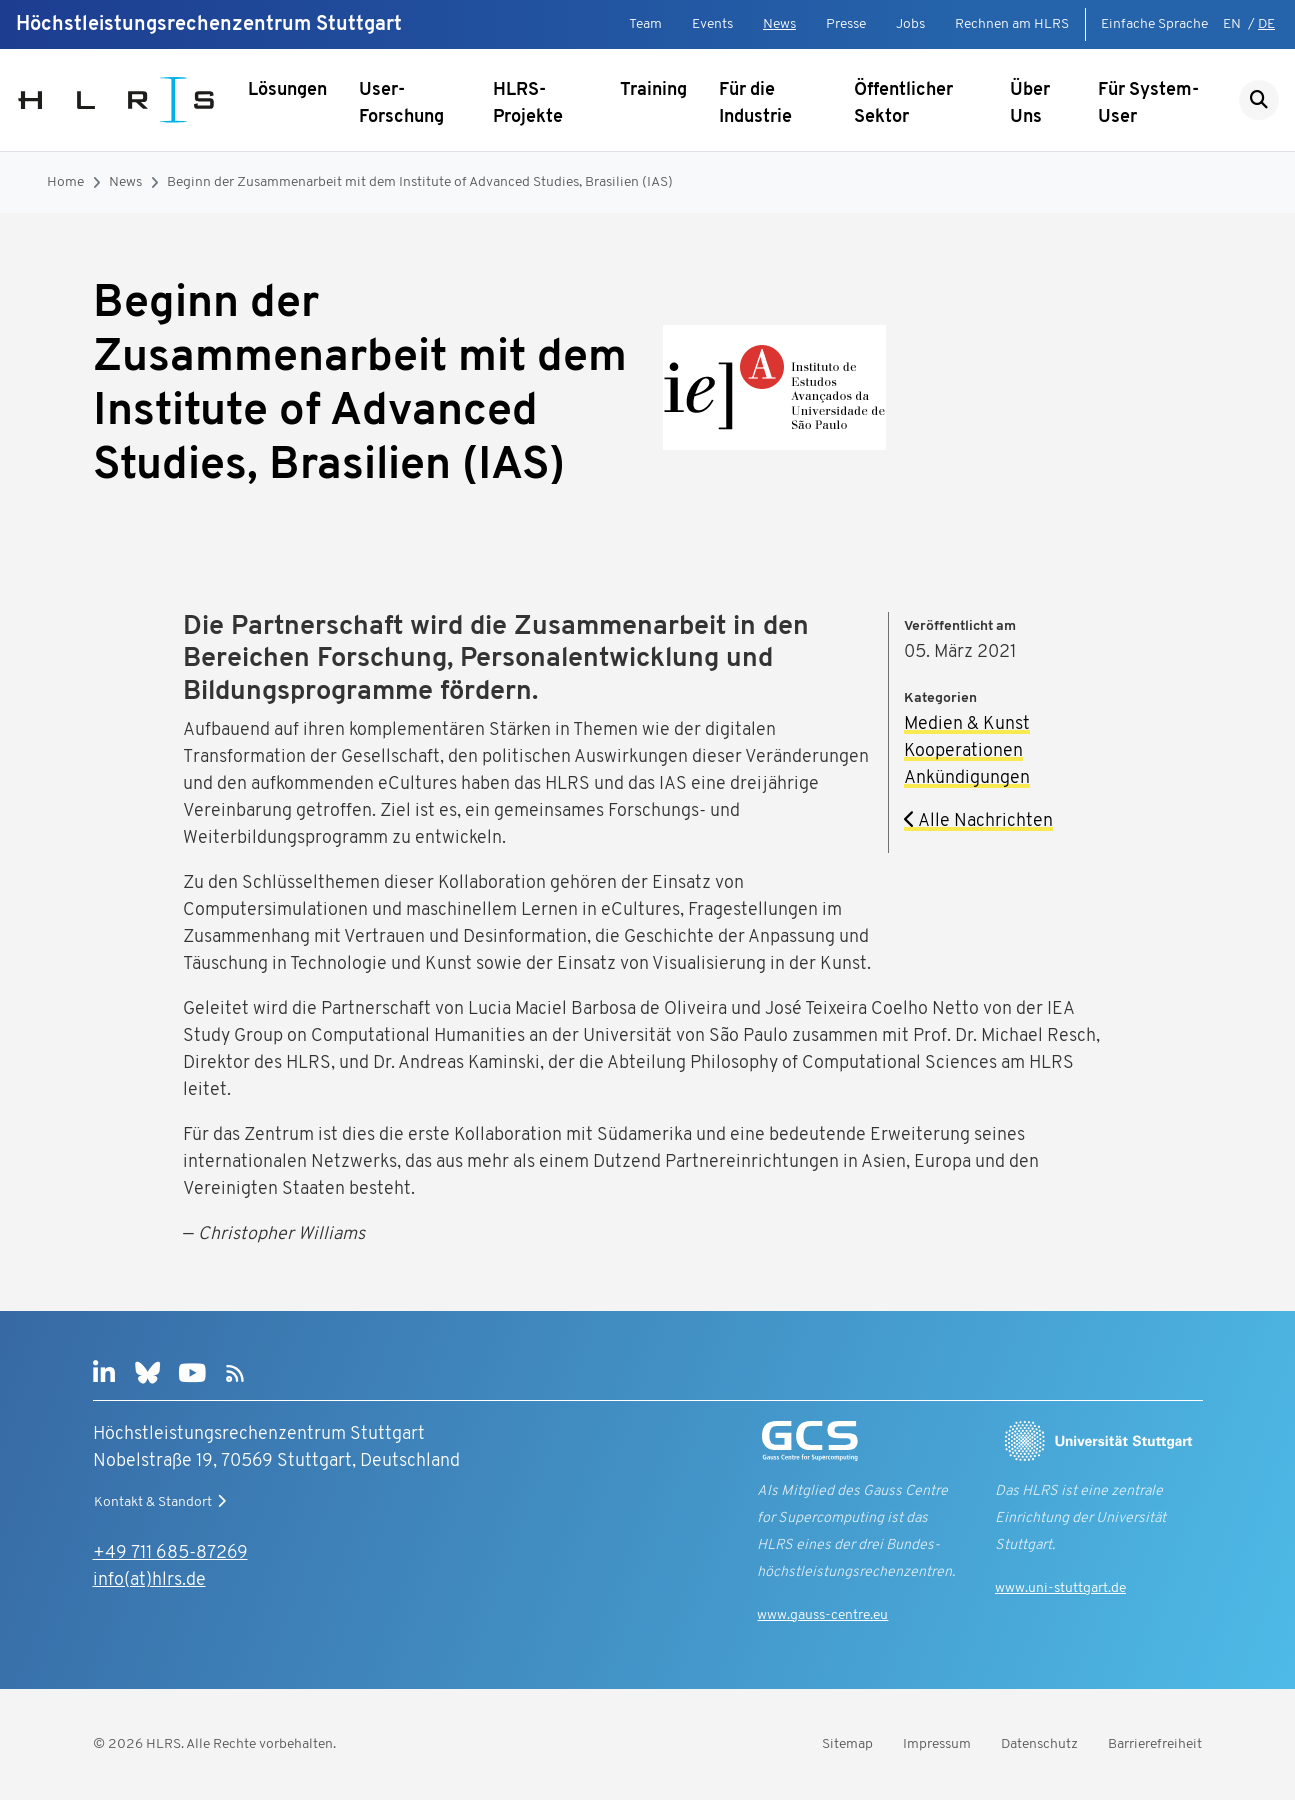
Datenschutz (1039, 1744)
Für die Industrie (755, 104)
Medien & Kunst (967, 724)
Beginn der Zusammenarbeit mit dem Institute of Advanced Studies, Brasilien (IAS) (420, 182)
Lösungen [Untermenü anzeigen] (287, 90)
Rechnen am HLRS (1012, 24)
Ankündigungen (967, 778)
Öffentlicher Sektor (903, 104)
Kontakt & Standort (162, 1502)
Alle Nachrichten (978, 821)
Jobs (910, 24)
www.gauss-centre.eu (822, 1615)
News (779, 24)
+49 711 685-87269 (170, 1553)
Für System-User (1148, 104)
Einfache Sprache (1154, 24)
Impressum (937, 1744)
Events (712, 24)
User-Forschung (401, 104)
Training (653, 90)
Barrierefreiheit (1155, 1744)
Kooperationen (963, 751)
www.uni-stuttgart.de (1060, 1588)
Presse (846, 24)
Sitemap (847, 1744)
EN (1232, 24)
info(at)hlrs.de (149, 1580)
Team (645, 24)
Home (65, 182)
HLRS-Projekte (528, 104)
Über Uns (1030, 104)
